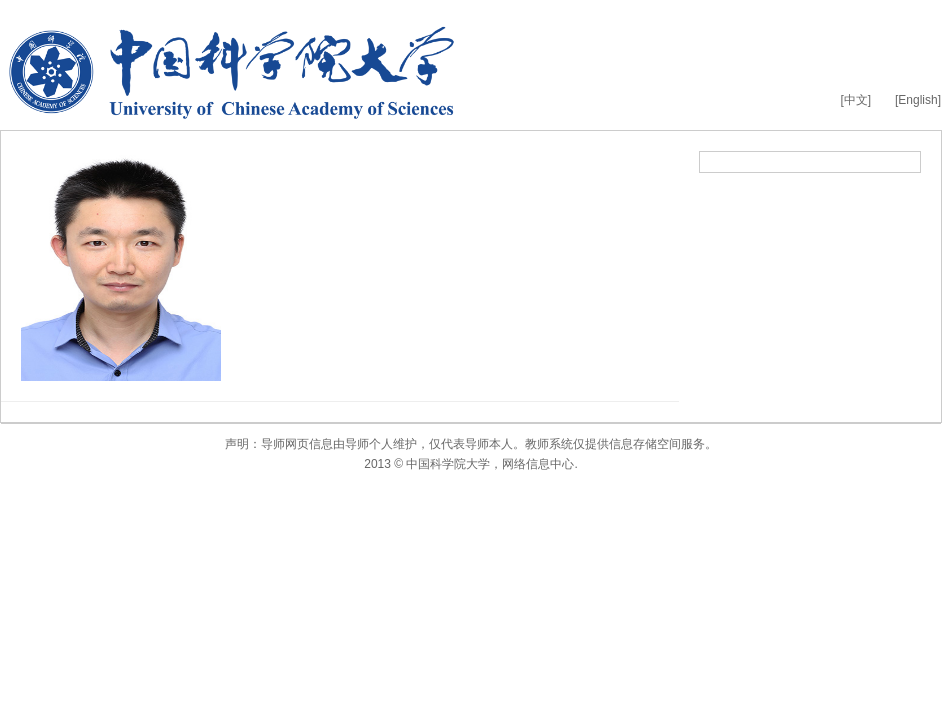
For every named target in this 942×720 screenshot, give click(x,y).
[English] (918, 100)
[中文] (855, 100)
